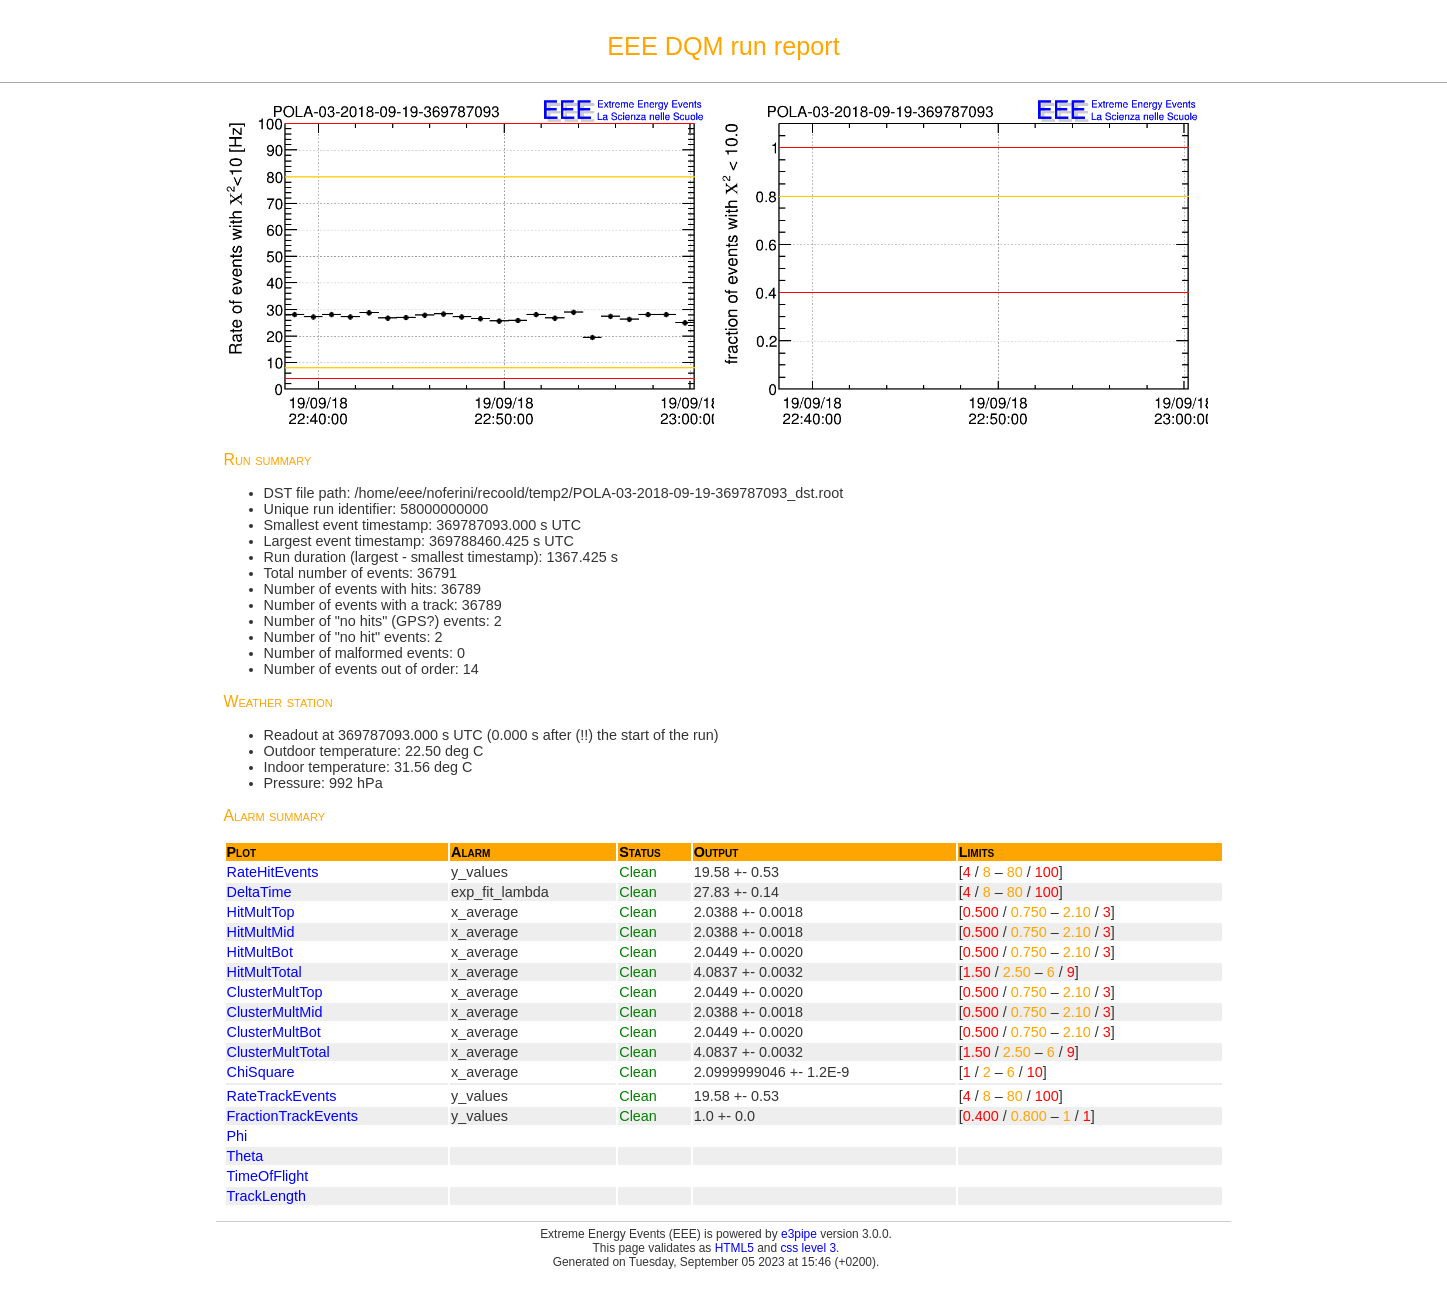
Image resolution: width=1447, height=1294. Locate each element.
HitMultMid (261, 932)
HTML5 (734, 1248)
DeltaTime (259, 892)
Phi (237, 1136)
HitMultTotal (264, 972)
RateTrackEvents (282, 1096)
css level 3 (808, 1248)
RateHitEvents (273, 872)
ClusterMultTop (275, 992)
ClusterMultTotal (278, 1052)
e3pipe (799, 1234)
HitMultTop (261, 912)
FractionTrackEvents (292, 1116)
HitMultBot (260, 952)
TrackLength (266, 1196)
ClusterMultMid (275, 1012)
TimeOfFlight (268, 1176)
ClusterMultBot (274, 1032)
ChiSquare (261, 1072)
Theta (245, 1156)
